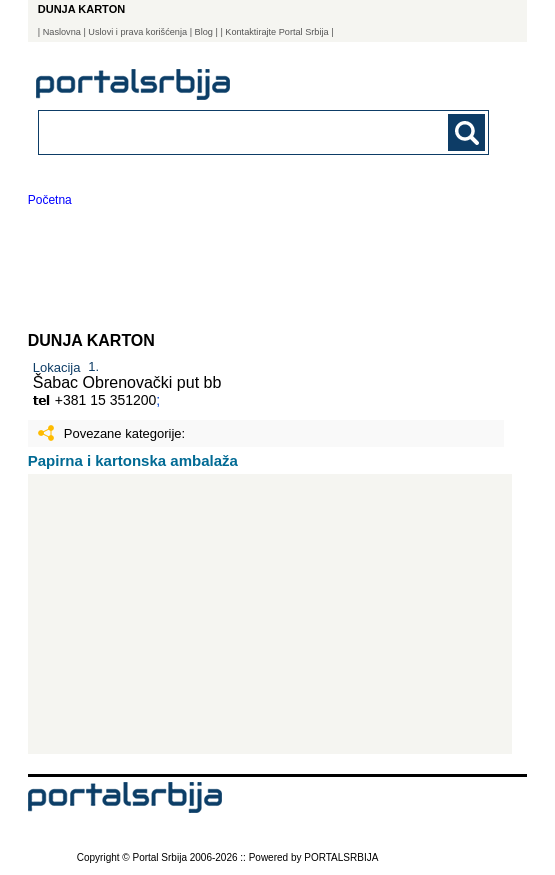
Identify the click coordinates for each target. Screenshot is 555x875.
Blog (204, 32)
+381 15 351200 (106, 400)
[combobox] (221, 131)
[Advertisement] (270, 614)
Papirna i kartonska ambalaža (133, 460)
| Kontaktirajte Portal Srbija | (276, 32)
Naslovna (62, 32)
